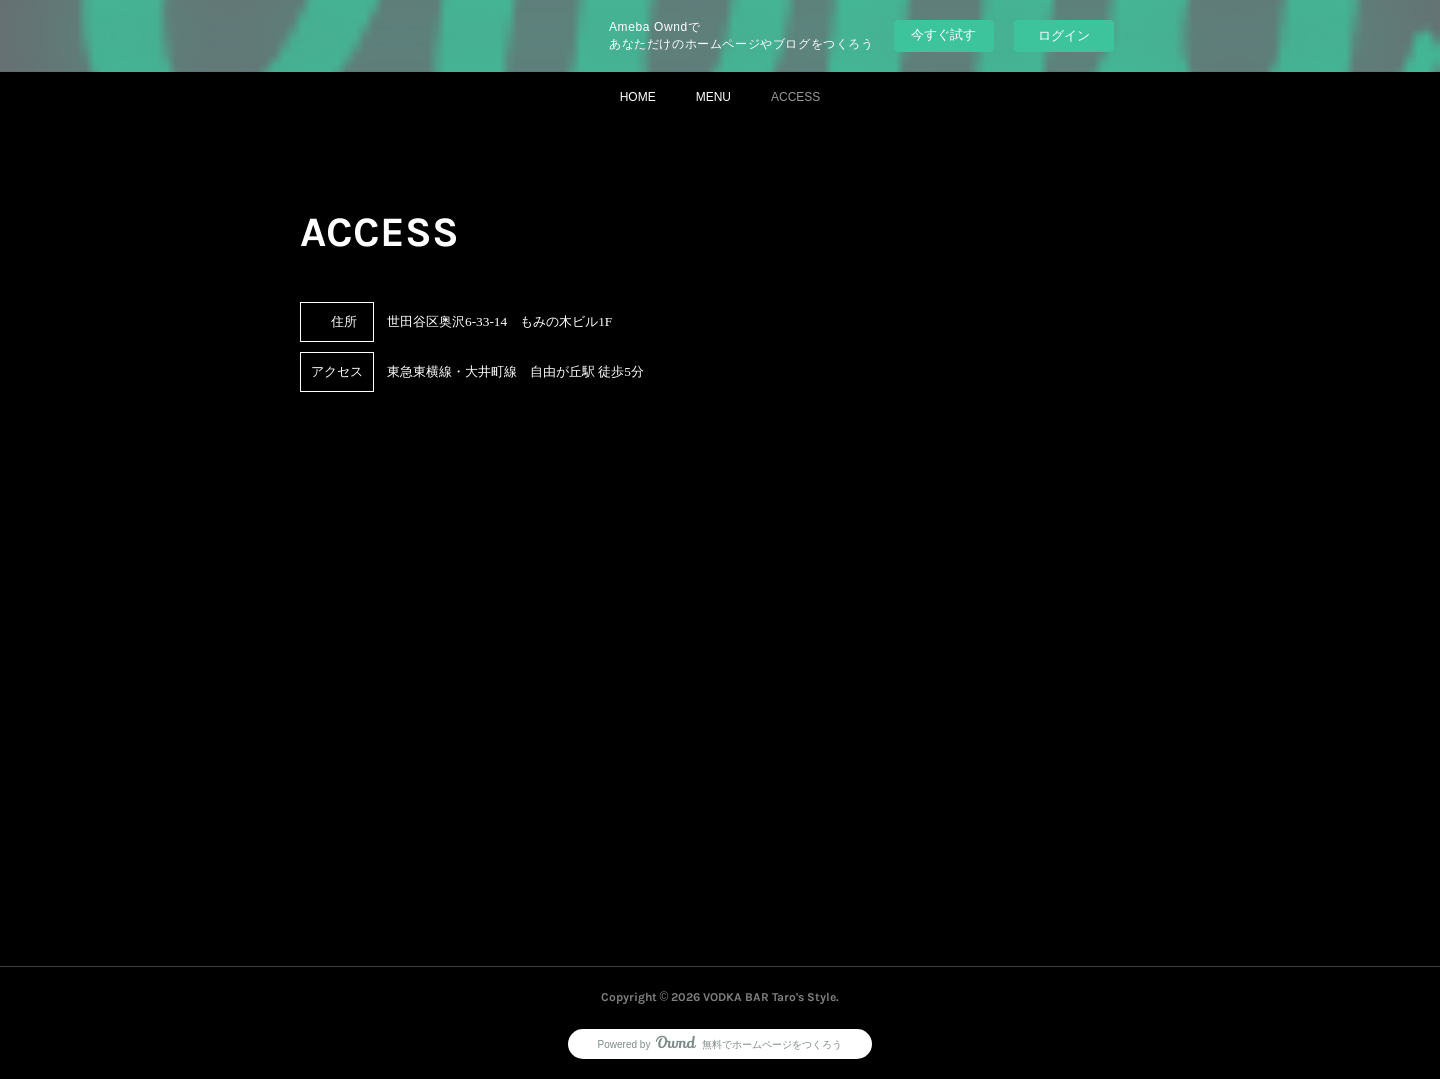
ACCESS (795, 97)
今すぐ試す (943, 34)
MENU (713, 97)
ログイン (1064, 35)
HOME (638, 97)
